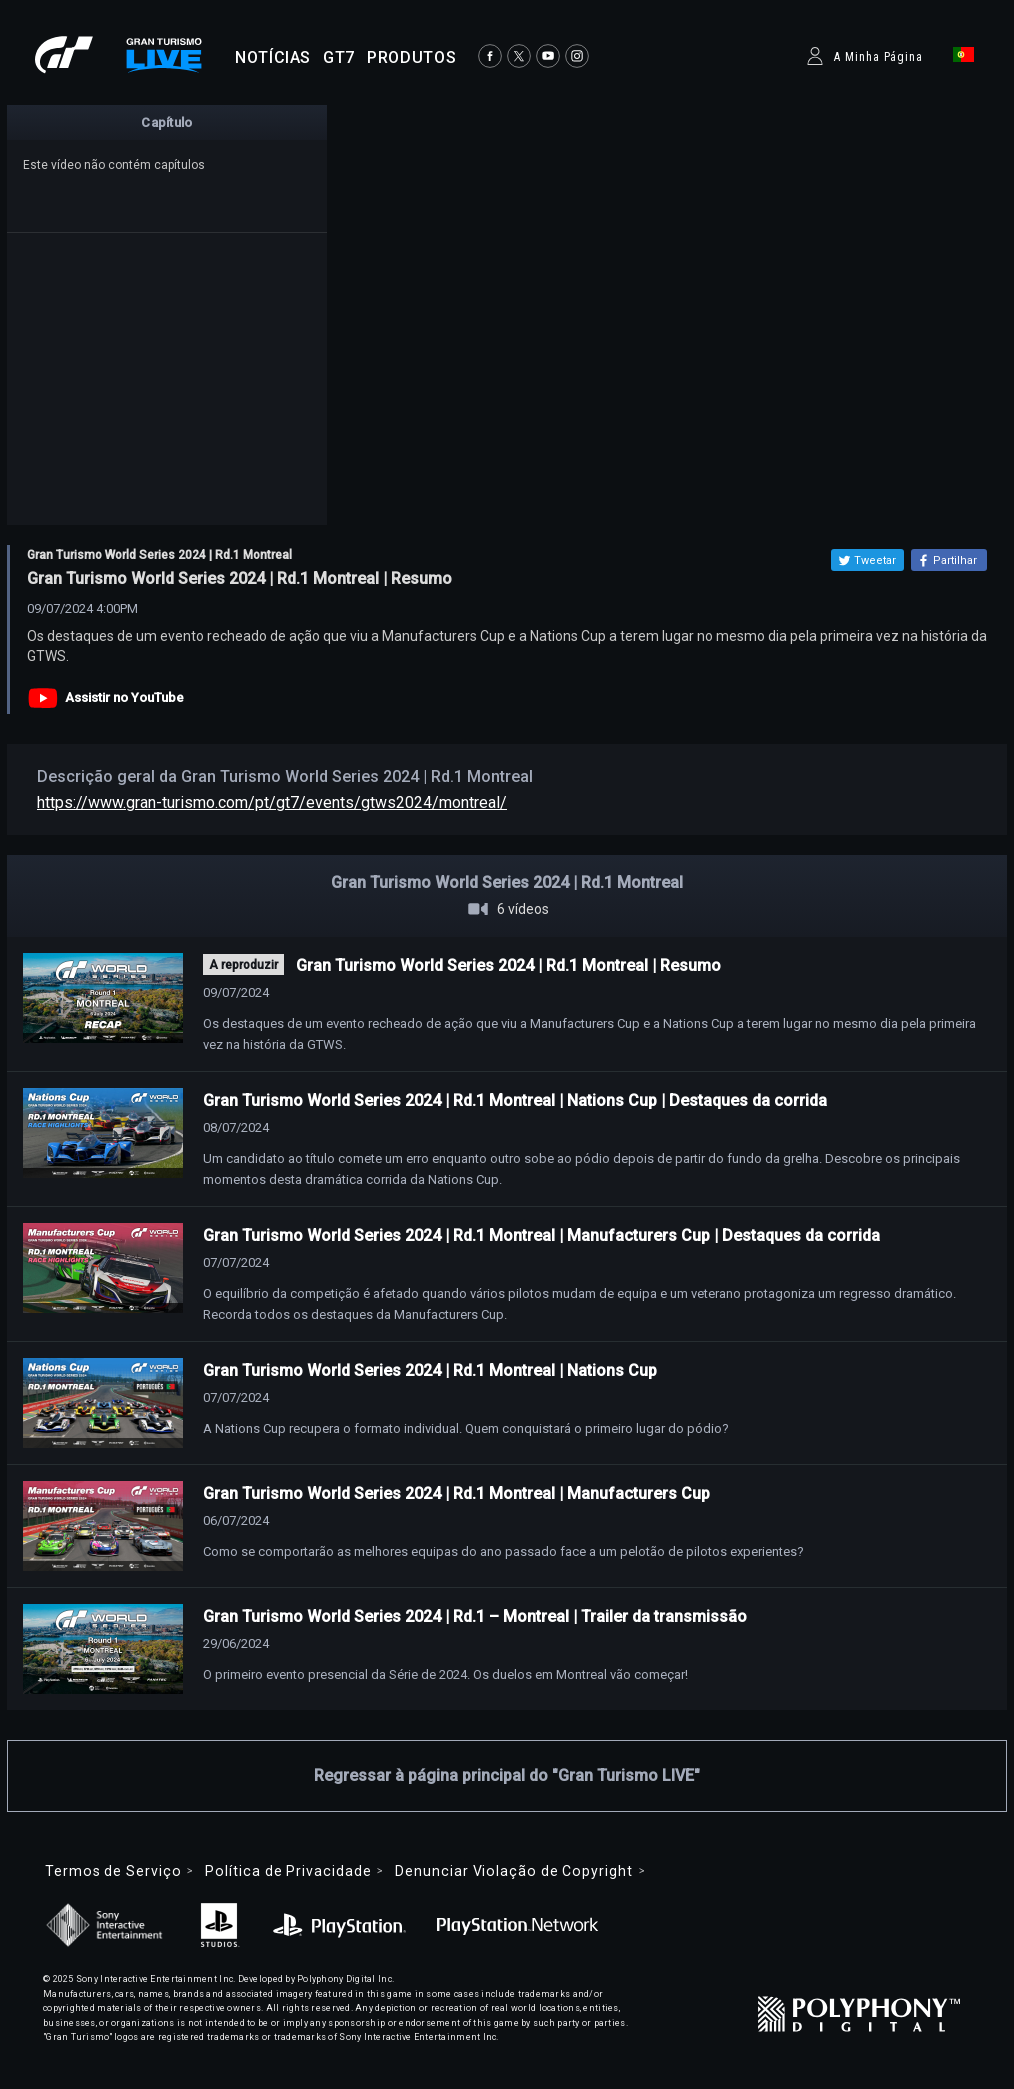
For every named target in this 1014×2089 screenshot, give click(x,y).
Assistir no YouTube (124, 697)
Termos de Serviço (113, 1871)
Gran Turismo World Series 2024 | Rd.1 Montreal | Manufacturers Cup (456, 1493)
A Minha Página (878, 57)
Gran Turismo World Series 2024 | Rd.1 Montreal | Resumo (508, 965)
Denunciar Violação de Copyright (513, 1871)
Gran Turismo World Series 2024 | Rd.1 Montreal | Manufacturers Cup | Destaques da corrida (541, 1235)
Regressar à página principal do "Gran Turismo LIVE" (507, 1775)
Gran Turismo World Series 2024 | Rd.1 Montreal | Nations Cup (430, 1370)
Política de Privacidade (288, 1871)
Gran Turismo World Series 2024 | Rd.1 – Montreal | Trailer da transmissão (475, 1616)
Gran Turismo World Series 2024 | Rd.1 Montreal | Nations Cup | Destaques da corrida (515, 1100)
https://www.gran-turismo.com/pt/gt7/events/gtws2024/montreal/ (272, 802)
